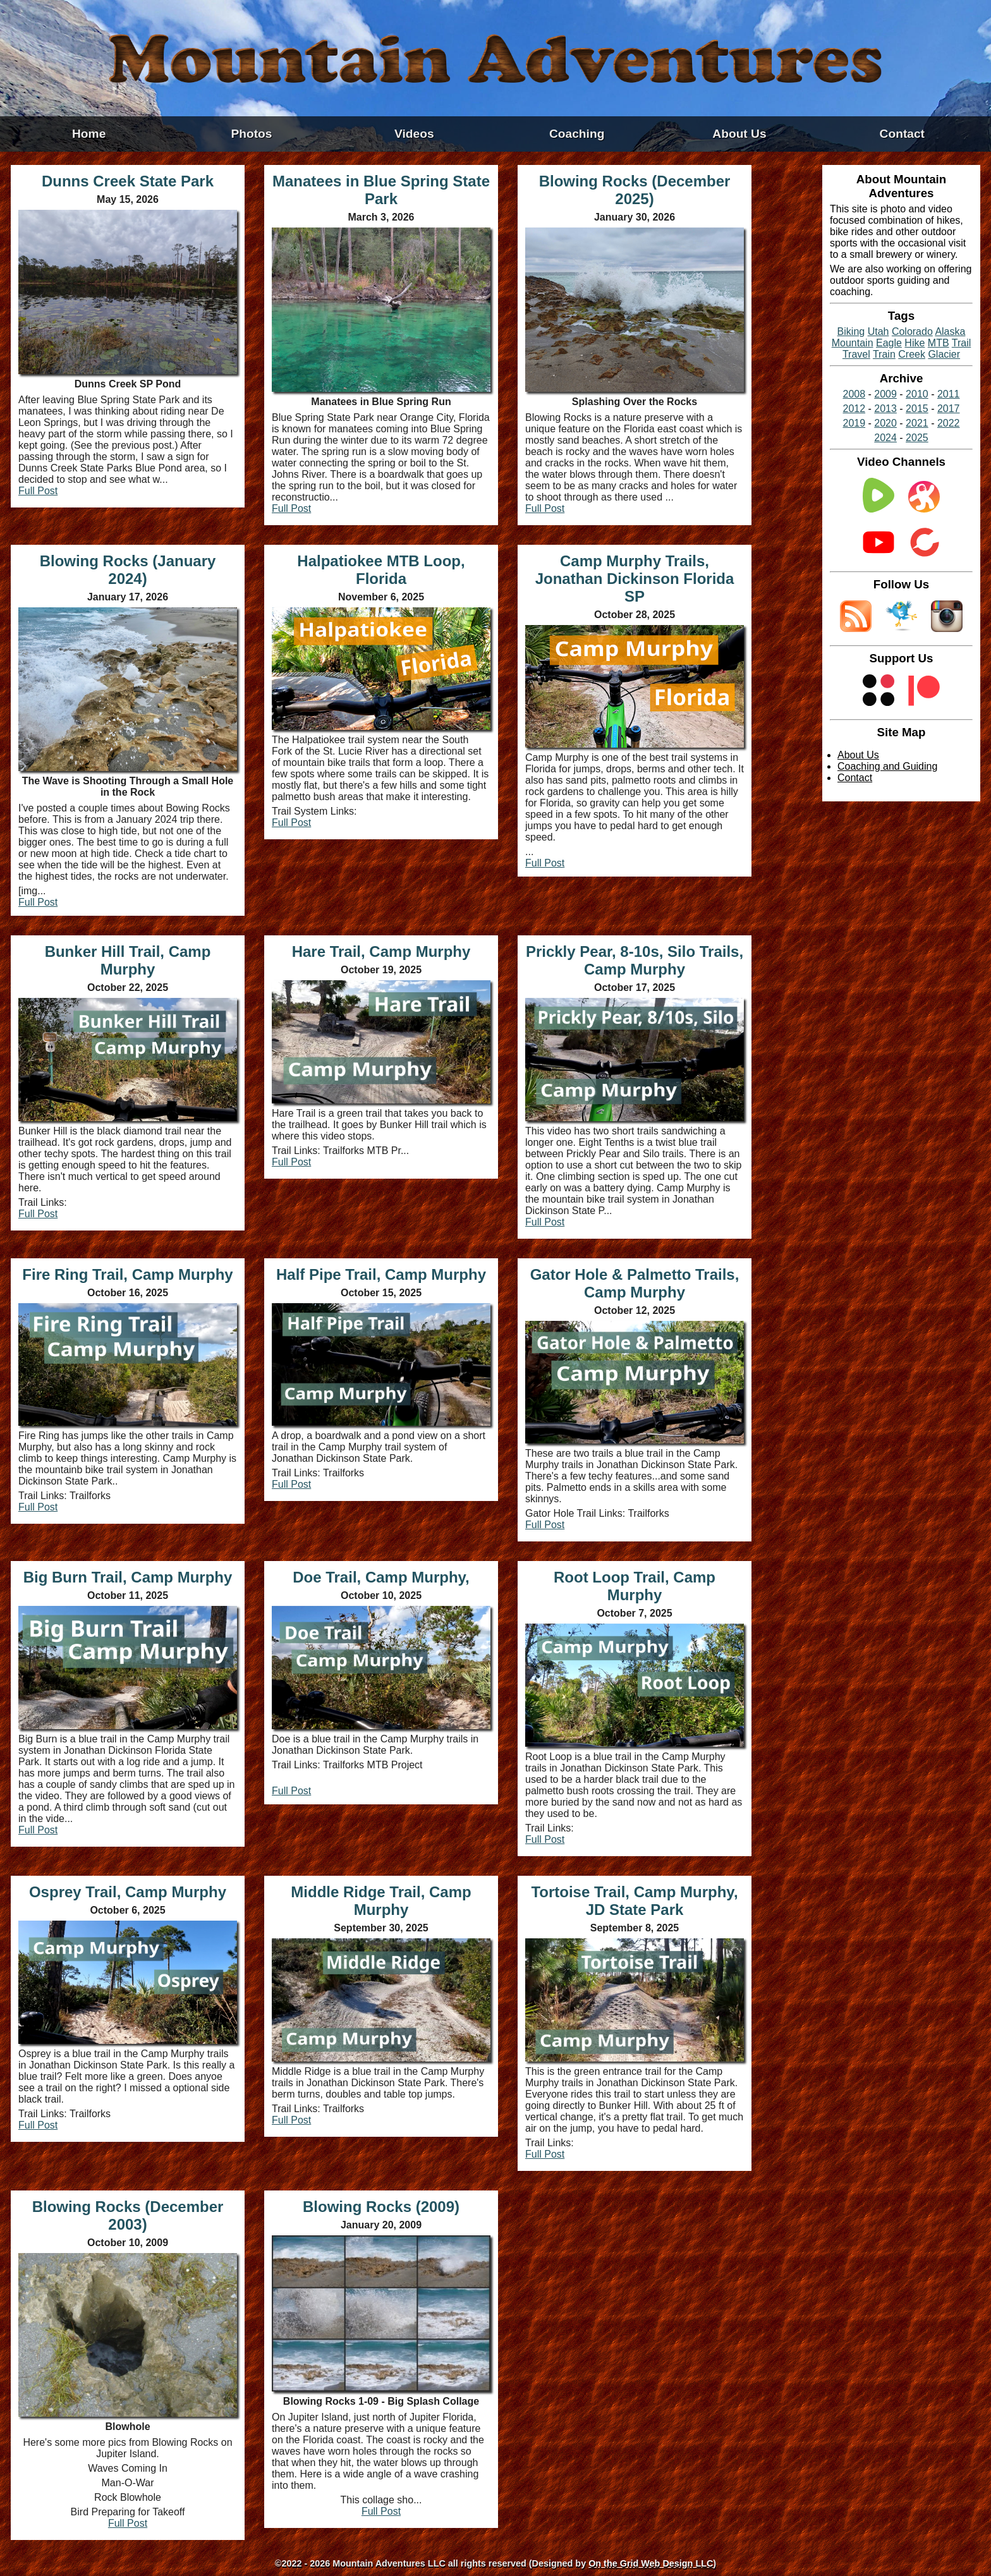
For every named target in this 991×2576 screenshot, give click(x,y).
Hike (914, 342)
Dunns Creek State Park (128, 181)
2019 (853, 423)
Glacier (944, 354)
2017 (948, 408)
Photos (251, 133)
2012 (853, 408)
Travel (856, 354)
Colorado (912, 331)
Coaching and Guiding (887, 766)
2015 (917, 408)
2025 (917, 437)
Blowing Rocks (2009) (381, 2206)
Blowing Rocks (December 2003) (128, 2215)
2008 (853, 394)
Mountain (852, 342)
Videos (414, 133)
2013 (885, 408)
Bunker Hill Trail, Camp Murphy (128, 960)
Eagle (889, 342)
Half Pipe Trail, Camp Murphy (381, 1274)
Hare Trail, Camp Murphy (381, 951)
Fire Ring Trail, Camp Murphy (127, 1274)
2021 (917, 423)
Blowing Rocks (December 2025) (635, 190)
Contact (902, 133)
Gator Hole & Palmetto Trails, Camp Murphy (634, 1283)
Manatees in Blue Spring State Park (381, 190)
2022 (948, 423)
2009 (885, 394)
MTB (938, 342)
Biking (851, 331)
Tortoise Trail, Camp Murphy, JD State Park (634, 1900)
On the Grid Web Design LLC (650, 2563)
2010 (917, 394)
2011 (948, 394)
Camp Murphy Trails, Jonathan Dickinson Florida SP (634, 578)
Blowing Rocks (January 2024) (128, 569)
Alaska (950, 331)
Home (89, 133)
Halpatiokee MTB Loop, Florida (381, 569)
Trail (961, 342)
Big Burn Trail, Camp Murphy (128, 1577)
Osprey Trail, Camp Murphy (127, 1891)
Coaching (576, 133)
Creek (911, 354)
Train (884, 354)
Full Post (38, 490)
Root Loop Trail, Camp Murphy (634, 1586)
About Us (739, 133)
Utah (878, 331)
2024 (885, 437)
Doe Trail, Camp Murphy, (381, 1577)
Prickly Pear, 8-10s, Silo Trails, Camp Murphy (634, 960)
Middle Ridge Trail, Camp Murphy (381, 1900)
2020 (885, 423)
